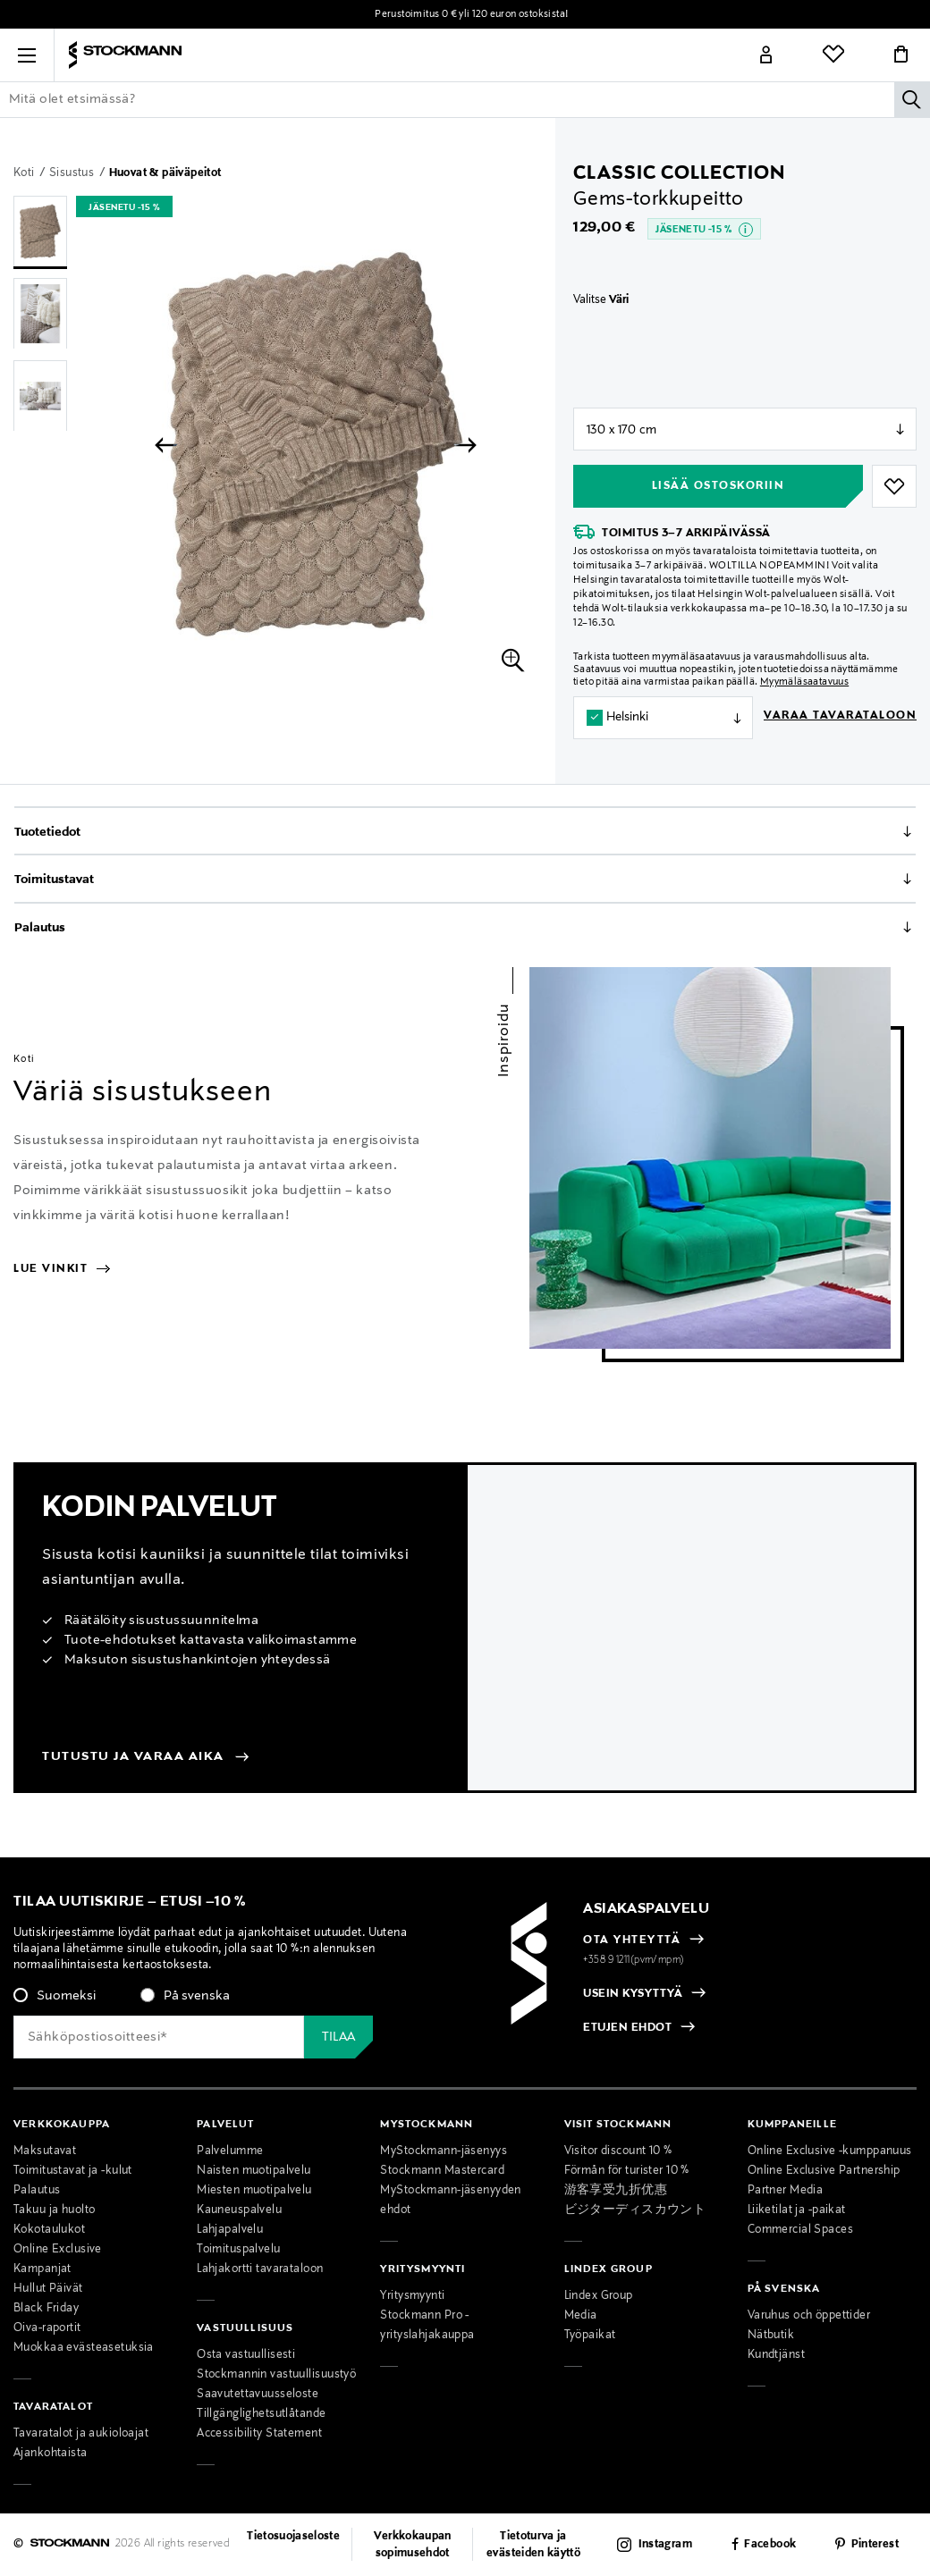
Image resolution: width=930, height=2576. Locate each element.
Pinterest (875, 2544)
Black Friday (46, 2308)
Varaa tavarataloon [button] (840, 716)
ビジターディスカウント (635, 2210)
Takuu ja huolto (54, 2210)
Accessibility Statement (259, 2434)
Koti (25, 173)
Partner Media (786, 2191)
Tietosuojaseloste (293, 2536)
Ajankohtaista (50, 2453)
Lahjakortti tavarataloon (260, 2269)
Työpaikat (590, 2335)
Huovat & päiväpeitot (165, 173)
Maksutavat (44, 2151)
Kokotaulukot (49, 2230)
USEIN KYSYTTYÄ (632, 1994)
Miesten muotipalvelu (254, 2191)
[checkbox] (216, 2001)
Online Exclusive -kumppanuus (830, 2151)
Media (580, 2316)
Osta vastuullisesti (246, 2355)
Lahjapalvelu (230, 2230)
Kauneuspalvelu (239, 2210)
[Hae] (912, 99)
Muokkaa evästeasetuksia (83, 2348)
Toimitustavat (54, 879)
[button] (27, 55)
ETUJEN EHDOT (627, 2029)
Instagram (665, 2544)
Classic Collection (679, 173)
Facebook (770, 2544)
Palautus (39, 928)
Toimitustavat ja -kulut (72, 2171)
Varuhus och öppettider (809, 2316)
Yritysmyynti (412, 2296)
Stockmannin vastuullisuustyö (276, 2375)
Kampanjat (42, 2269)
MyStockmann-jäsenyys (443, 2151)
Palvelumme (230, 2151)
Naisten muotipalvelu (254, 2171)
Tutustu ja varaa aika (133, 1756)
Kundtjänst (776, 2355)
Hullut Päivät (48, 2289)
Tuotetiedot (47, 832)
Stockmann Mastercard (442, 2171)
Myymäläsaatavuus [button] (804, 682)
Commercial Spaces (800, 2230)
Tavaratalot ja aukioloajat (80, 2434)
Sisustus (73, 173)
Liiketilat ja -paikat (797, 2210)
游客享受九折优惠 (615, 2191)
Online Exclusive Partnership (824, 2171)
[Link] (766, 55)
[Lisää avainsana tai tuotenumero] (465, 99)
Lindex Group (598, 2296)
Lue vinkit (61, 1268)
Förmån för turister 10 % (626, 2171)
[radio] (54, 1996)
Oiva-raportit (47, 2328)
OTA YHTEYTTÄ (632, 1940)
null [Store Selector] (745, 429)
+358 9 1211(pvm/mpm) (634, 1960)
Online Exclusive (57, 2249)
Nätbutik (771, 2335)
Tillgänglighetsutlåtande (261, 2414)
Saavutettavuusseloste (257, 2394)
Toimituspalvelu (238, 2249)
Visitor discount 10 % (618, 2151)
